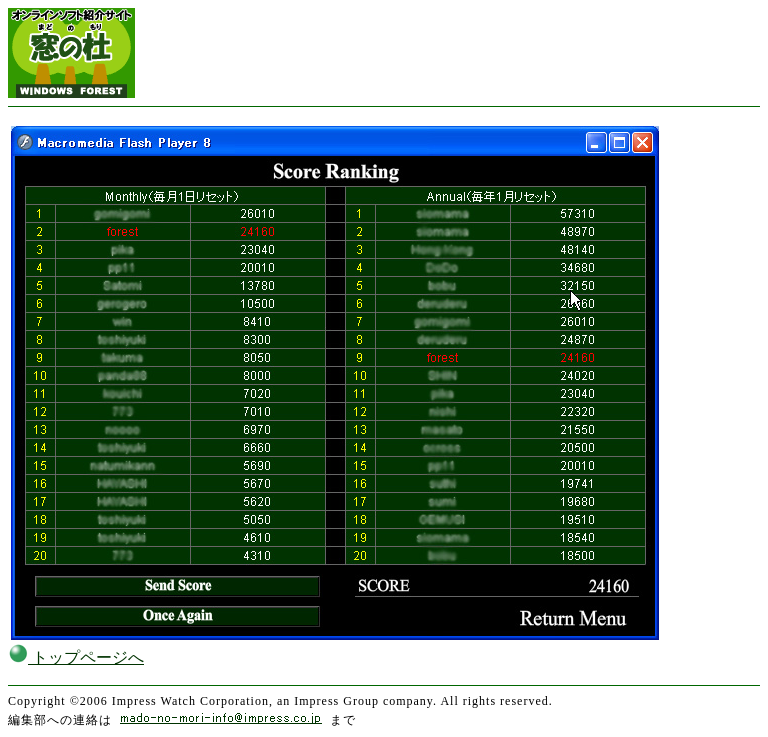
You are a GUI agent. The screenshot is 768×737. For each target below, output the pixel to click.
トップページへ (76, 657)
